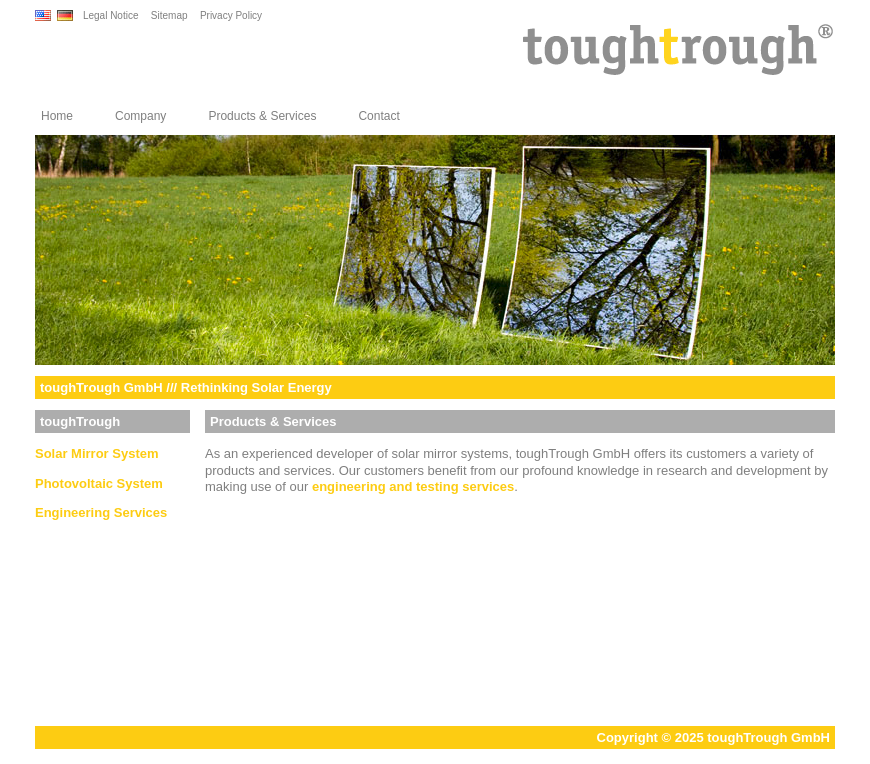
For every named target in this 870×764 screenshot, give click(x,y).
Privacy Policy (231, 15)
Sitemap (169, 15)
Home (57, 116)
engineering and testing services (413, 486)
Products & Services (262, 116)
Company (140, 116)
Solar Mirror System (97, 453)
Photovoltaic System (99, 483)
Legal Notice (111, 15)
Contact (378, 116)
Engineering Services (101, 512)
